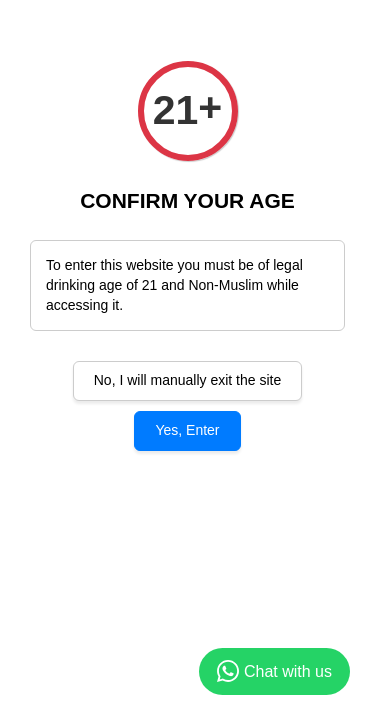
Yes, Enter (187, 430)
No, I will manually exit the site (188, 380)
